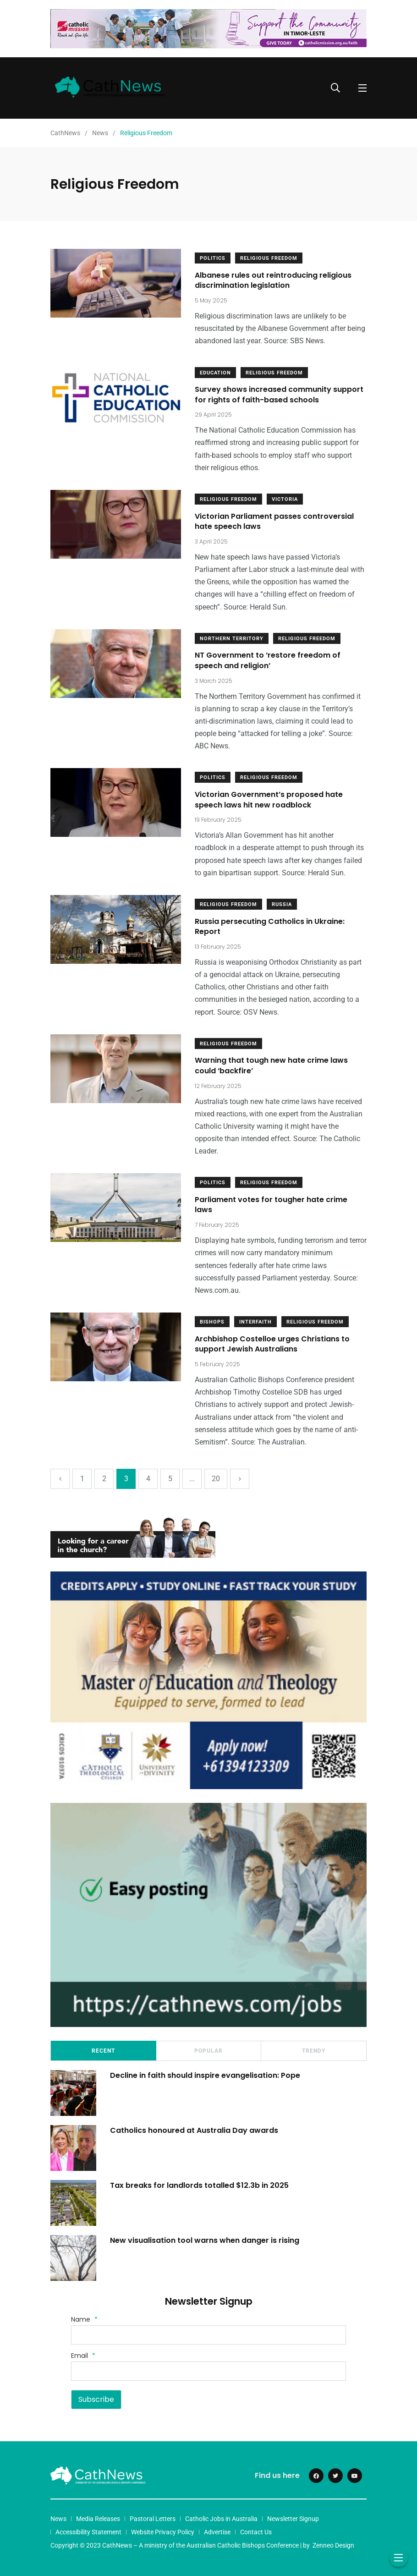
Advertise (217, 2532)
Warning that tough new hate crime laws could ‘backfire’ (271, 1065)
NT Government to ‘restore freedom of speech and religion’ (267, 660)
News (58, 2518)
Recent (103, 2051)
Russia (282, 904)
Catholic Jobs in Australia (221, 2518)
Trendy (313, 2051)
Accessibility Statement (88, 2532)
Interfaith (255, 1322)
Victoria (285, 499)
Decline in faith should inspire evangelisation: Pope (205, 2075)
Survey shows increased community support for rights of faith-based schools (279, 394)
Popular (208, 2051)
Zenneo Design (333, 2545)
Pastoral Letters (153, 2518)
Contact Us (256, 2532)
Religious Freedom (268, 258)
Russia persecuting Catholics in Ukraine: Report (270, 926)
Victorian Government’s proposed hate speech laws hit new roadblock (269, 799)
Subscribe (96, 2399)
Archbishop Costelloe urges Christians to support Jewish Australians (272, 1344)
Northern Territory (231, 639)
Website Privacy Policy (162, 2532)
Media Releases (98, 2518)
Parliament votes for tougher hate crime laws (271, 1204)
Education (215, 373)
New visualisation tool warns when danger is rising (204, 2240)
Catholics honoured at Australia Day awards (195, 2130)
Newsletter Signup (293, 2518)
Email (83, 2355)
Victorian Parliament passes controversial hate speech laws (274, 521)
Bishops (212, 1322)
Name (84, 2319)
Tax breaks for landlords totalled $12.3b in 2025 (199, 2185)
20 (216, 1478)
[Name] (208, 2335)
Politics (212, 258)
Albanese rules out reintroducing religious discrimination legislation (273, 280)
